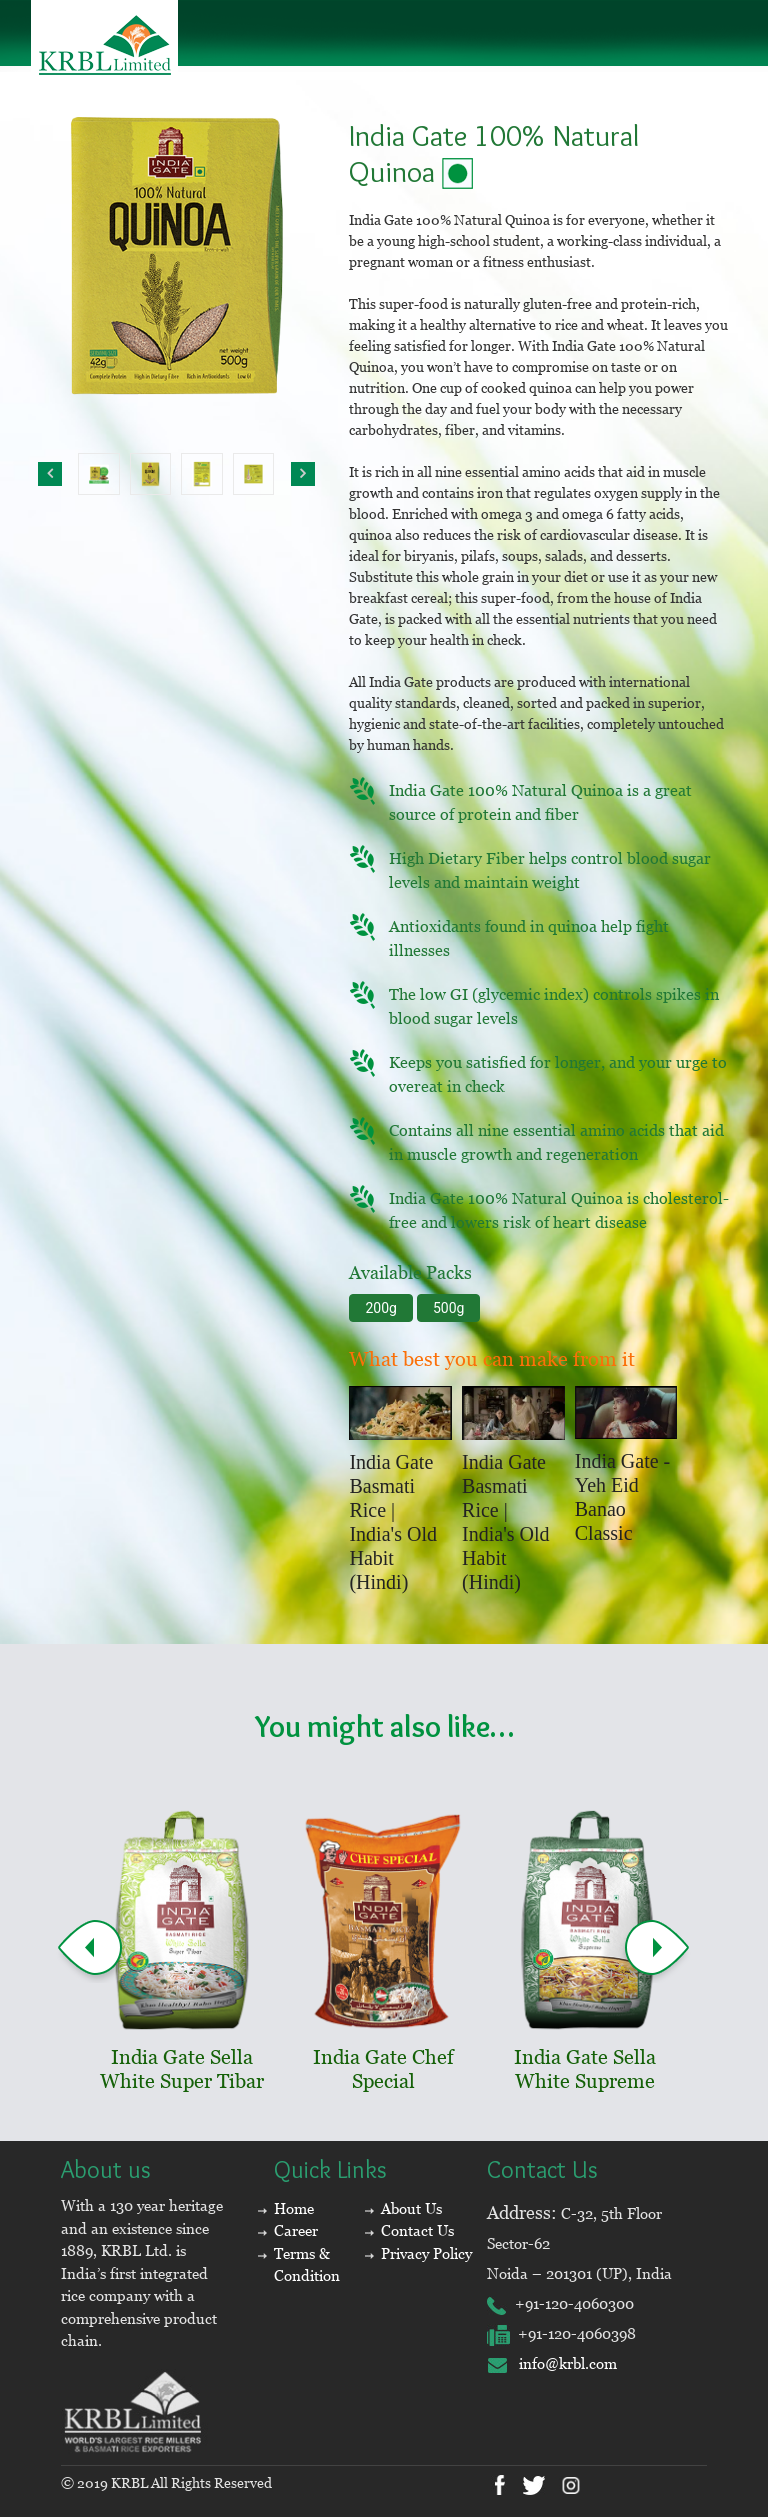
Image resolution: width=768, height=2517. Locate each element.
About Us (411, 2208)
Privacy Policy (426, 2253)
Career (296, 2230)
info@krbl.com (552, 2363)
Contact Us (417, 2230)
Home (294, 2208)
